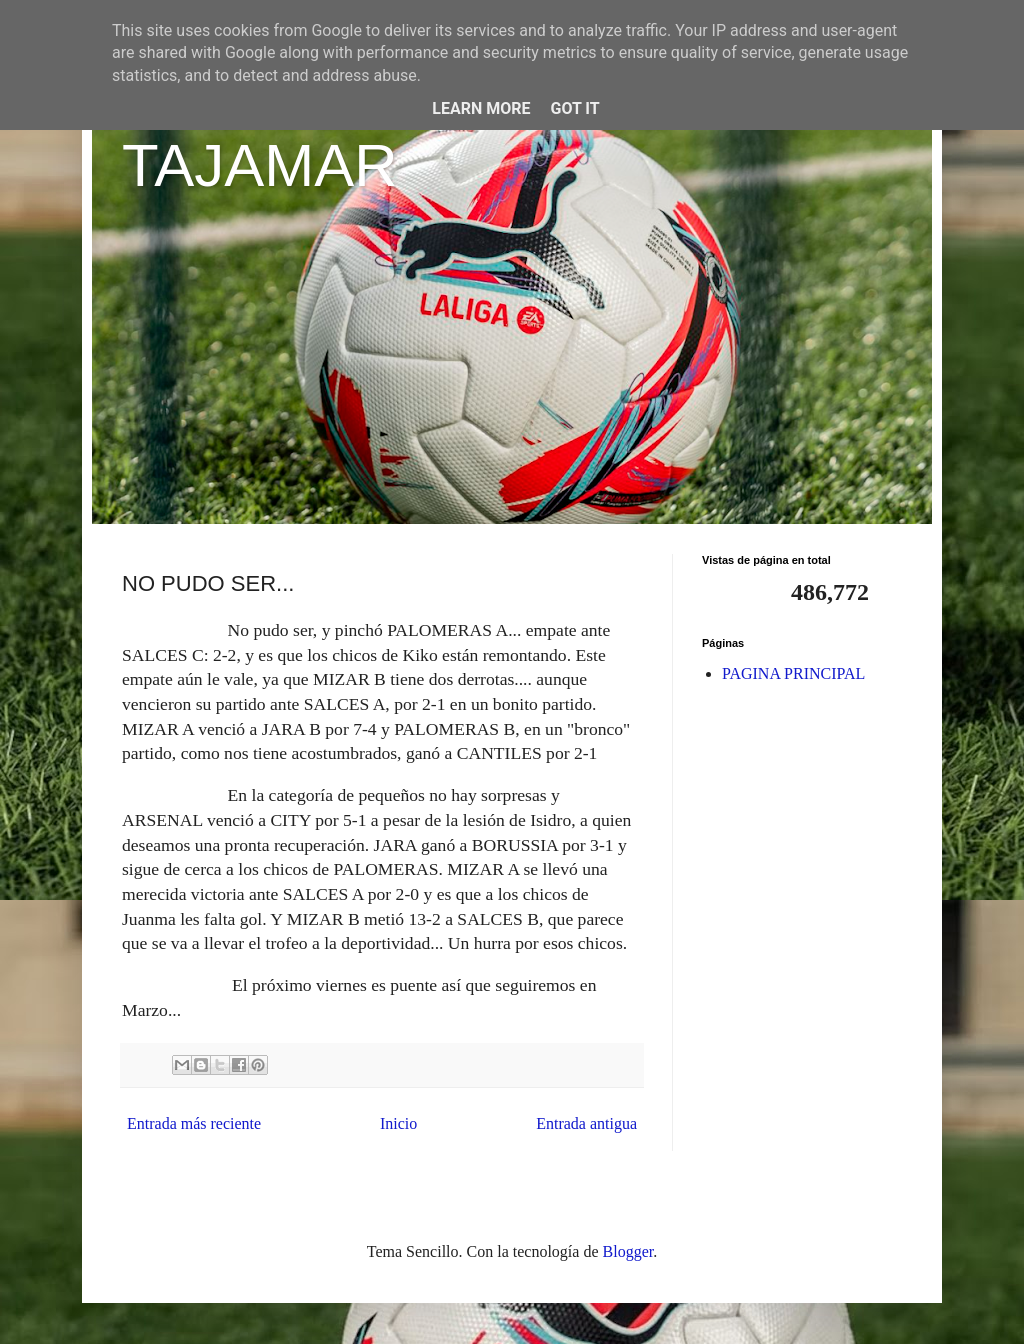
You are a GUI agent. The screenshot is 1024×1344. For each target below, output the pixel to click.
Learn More (481, 108)
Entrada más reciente (194, 1123)
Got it (574, 108)
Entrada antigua (586, 1123)
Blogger (628, 1251)
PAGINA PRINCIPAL (793, 673)
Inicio (398, 1123)
